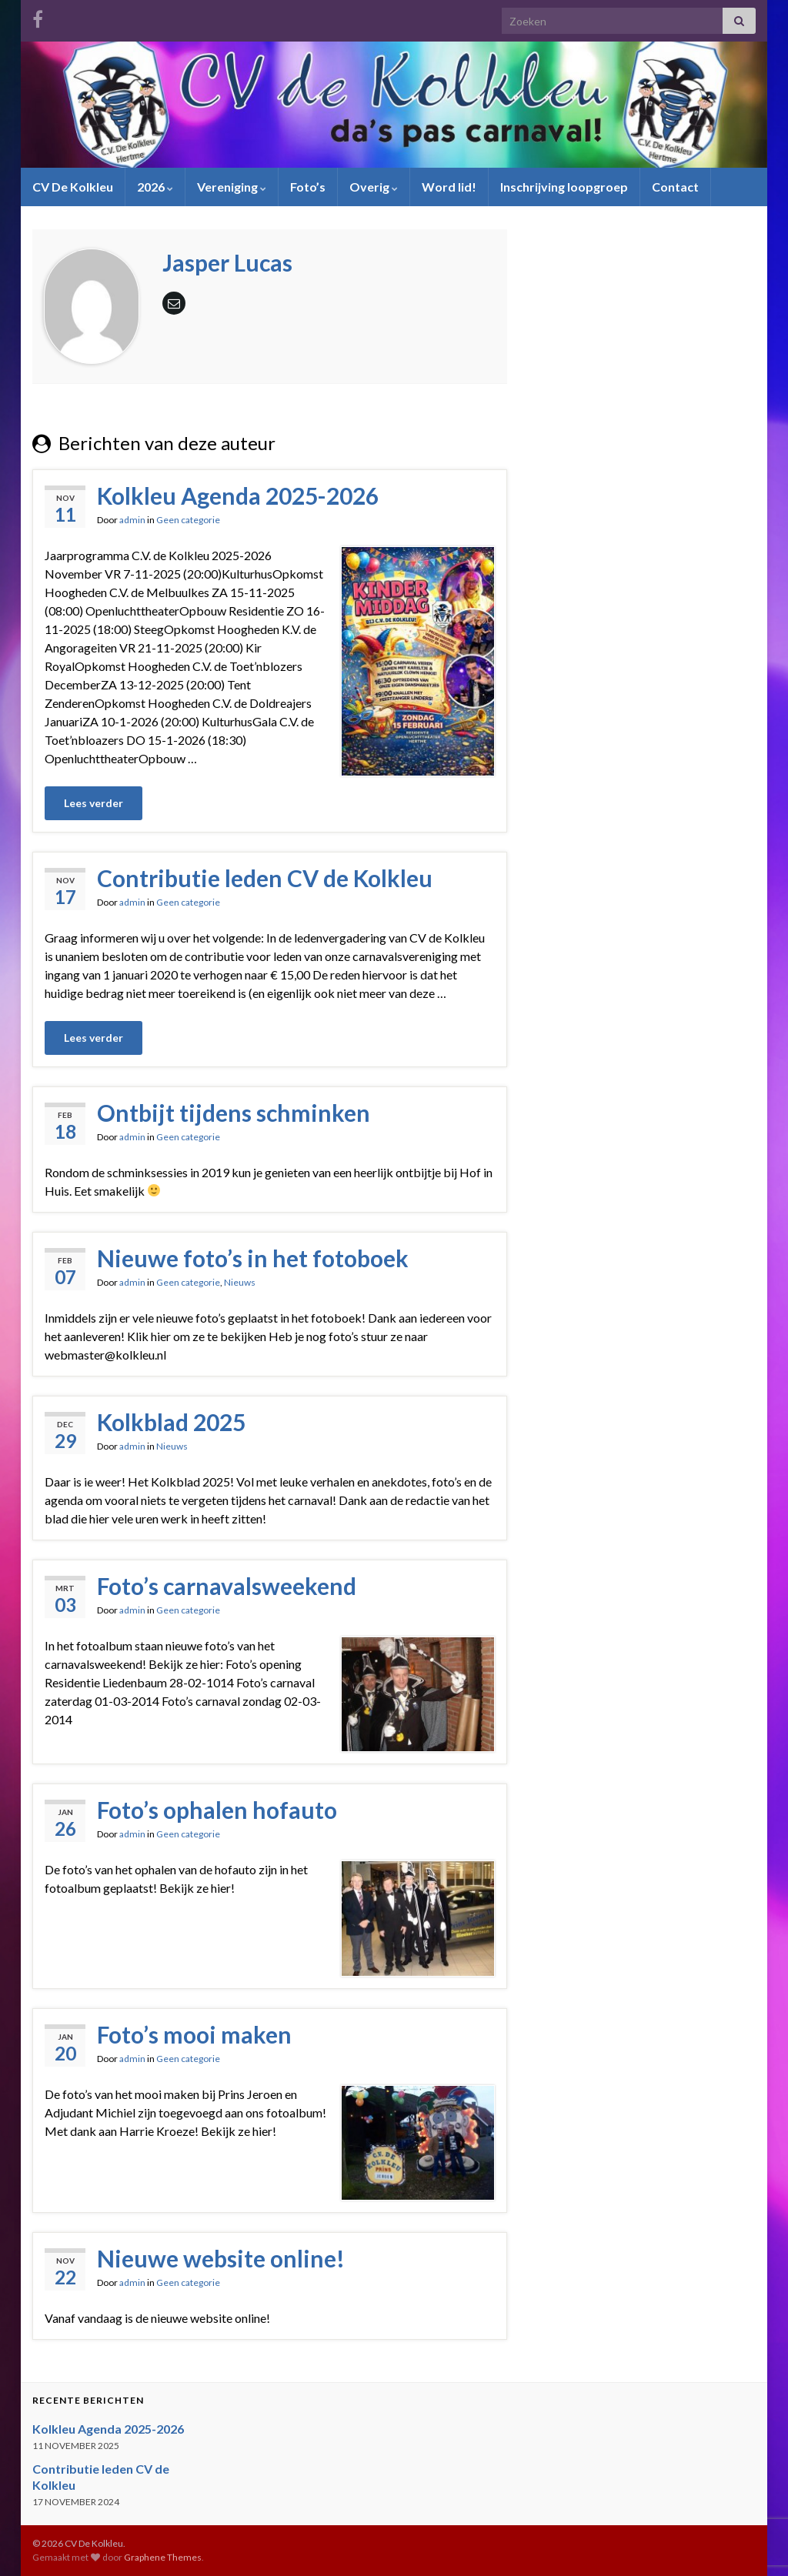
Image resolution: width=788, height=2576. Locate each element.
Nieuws (239, 1282)
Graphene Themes (163, 2557)
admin (132, 520)
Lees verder (93, 802)
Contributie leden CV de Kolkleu (264, 878)
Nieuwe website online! (221, 2258)
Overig (373, 186)
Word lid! (449, 186)
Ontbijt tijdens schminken (233, 1112)
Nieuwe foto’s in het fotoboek (253, 1258)
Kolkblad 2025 (171, 1422)
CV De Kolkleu (72, 186)
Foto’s (308, 186)
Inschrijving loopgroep (564, 186)
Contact (675, 186)
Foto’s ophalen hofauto (217, 1810)
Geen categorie (188, 520)
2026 (155, 186)
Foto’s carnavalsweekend (226, 1586)
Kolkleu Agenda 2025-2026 (238, 495)
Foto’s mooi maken (194, 2034)
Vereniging (231, 186)
